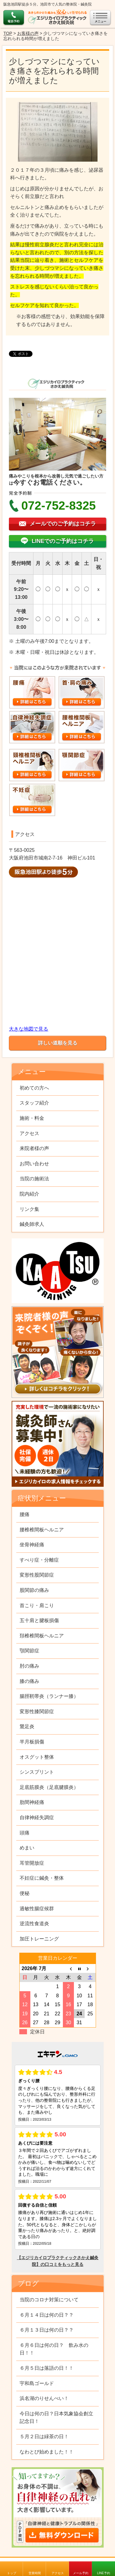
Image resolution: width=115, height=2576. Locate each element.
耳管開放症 (32, 1863)
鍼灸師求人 (32, 1224)
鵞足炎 (27, 1726)
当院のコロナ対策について (49, 2299)
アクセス (58, 2573)
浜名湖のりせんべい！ (44, 2398)
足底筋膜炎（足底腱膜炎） (49, 1787)
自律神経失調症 (37, 1817)
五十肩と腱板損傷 (39, 1620)
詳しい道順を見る (57, 1043)
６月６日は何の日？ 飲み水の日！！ (54, 2349)
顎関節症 (29, 1650)
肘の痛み (29, 1666)
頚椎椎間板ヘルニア (42, 1635)
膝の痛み (29, 1681)
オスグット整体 (37, 1757)
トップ (11, 2573)
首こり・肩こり (37, 1605)
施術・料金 (32, 1118)
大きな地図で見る (28, 1028)
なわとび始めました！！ (47, 2451)
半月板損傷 (32, 1741)
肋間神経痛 (32, 1802)
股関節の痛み (34, 1590)
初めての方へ (34, 1087)
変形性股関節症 (37, 1574)
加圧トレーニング (39, 1938)
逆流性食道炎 (34, 1923)
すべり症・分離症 (39, 1560)
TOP (7, 33)
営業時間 (35, 2573)
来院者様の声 (34, 1148)
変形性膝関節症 (37, 1711)
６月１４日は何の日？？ (47, 2315)
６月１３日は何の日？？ (47, 2329)
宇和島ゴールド (37, 2383)
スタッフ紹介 (34, 1102)
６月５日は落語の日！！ (47, 2368)
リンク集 (29, 1209)
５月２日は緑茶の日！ (44, 2436)
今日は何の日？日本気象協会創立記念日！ (56, 2417)
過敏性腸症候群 (37, 1908)
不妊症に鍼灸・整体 (42, 1878)
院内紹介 (29, 1193)
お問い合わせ (34, 1163)
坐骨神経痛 (32, 1544)
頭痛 (24, 1832)
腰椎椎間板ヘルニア (42, 1529)
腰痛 (24, 1514)
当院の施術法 (34, 1178)
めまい (27, 1847)
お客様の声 (28, 33)
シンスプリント (37, 1772)
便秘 (24, 1893)
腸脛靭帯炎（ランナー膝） (49, 1696)
